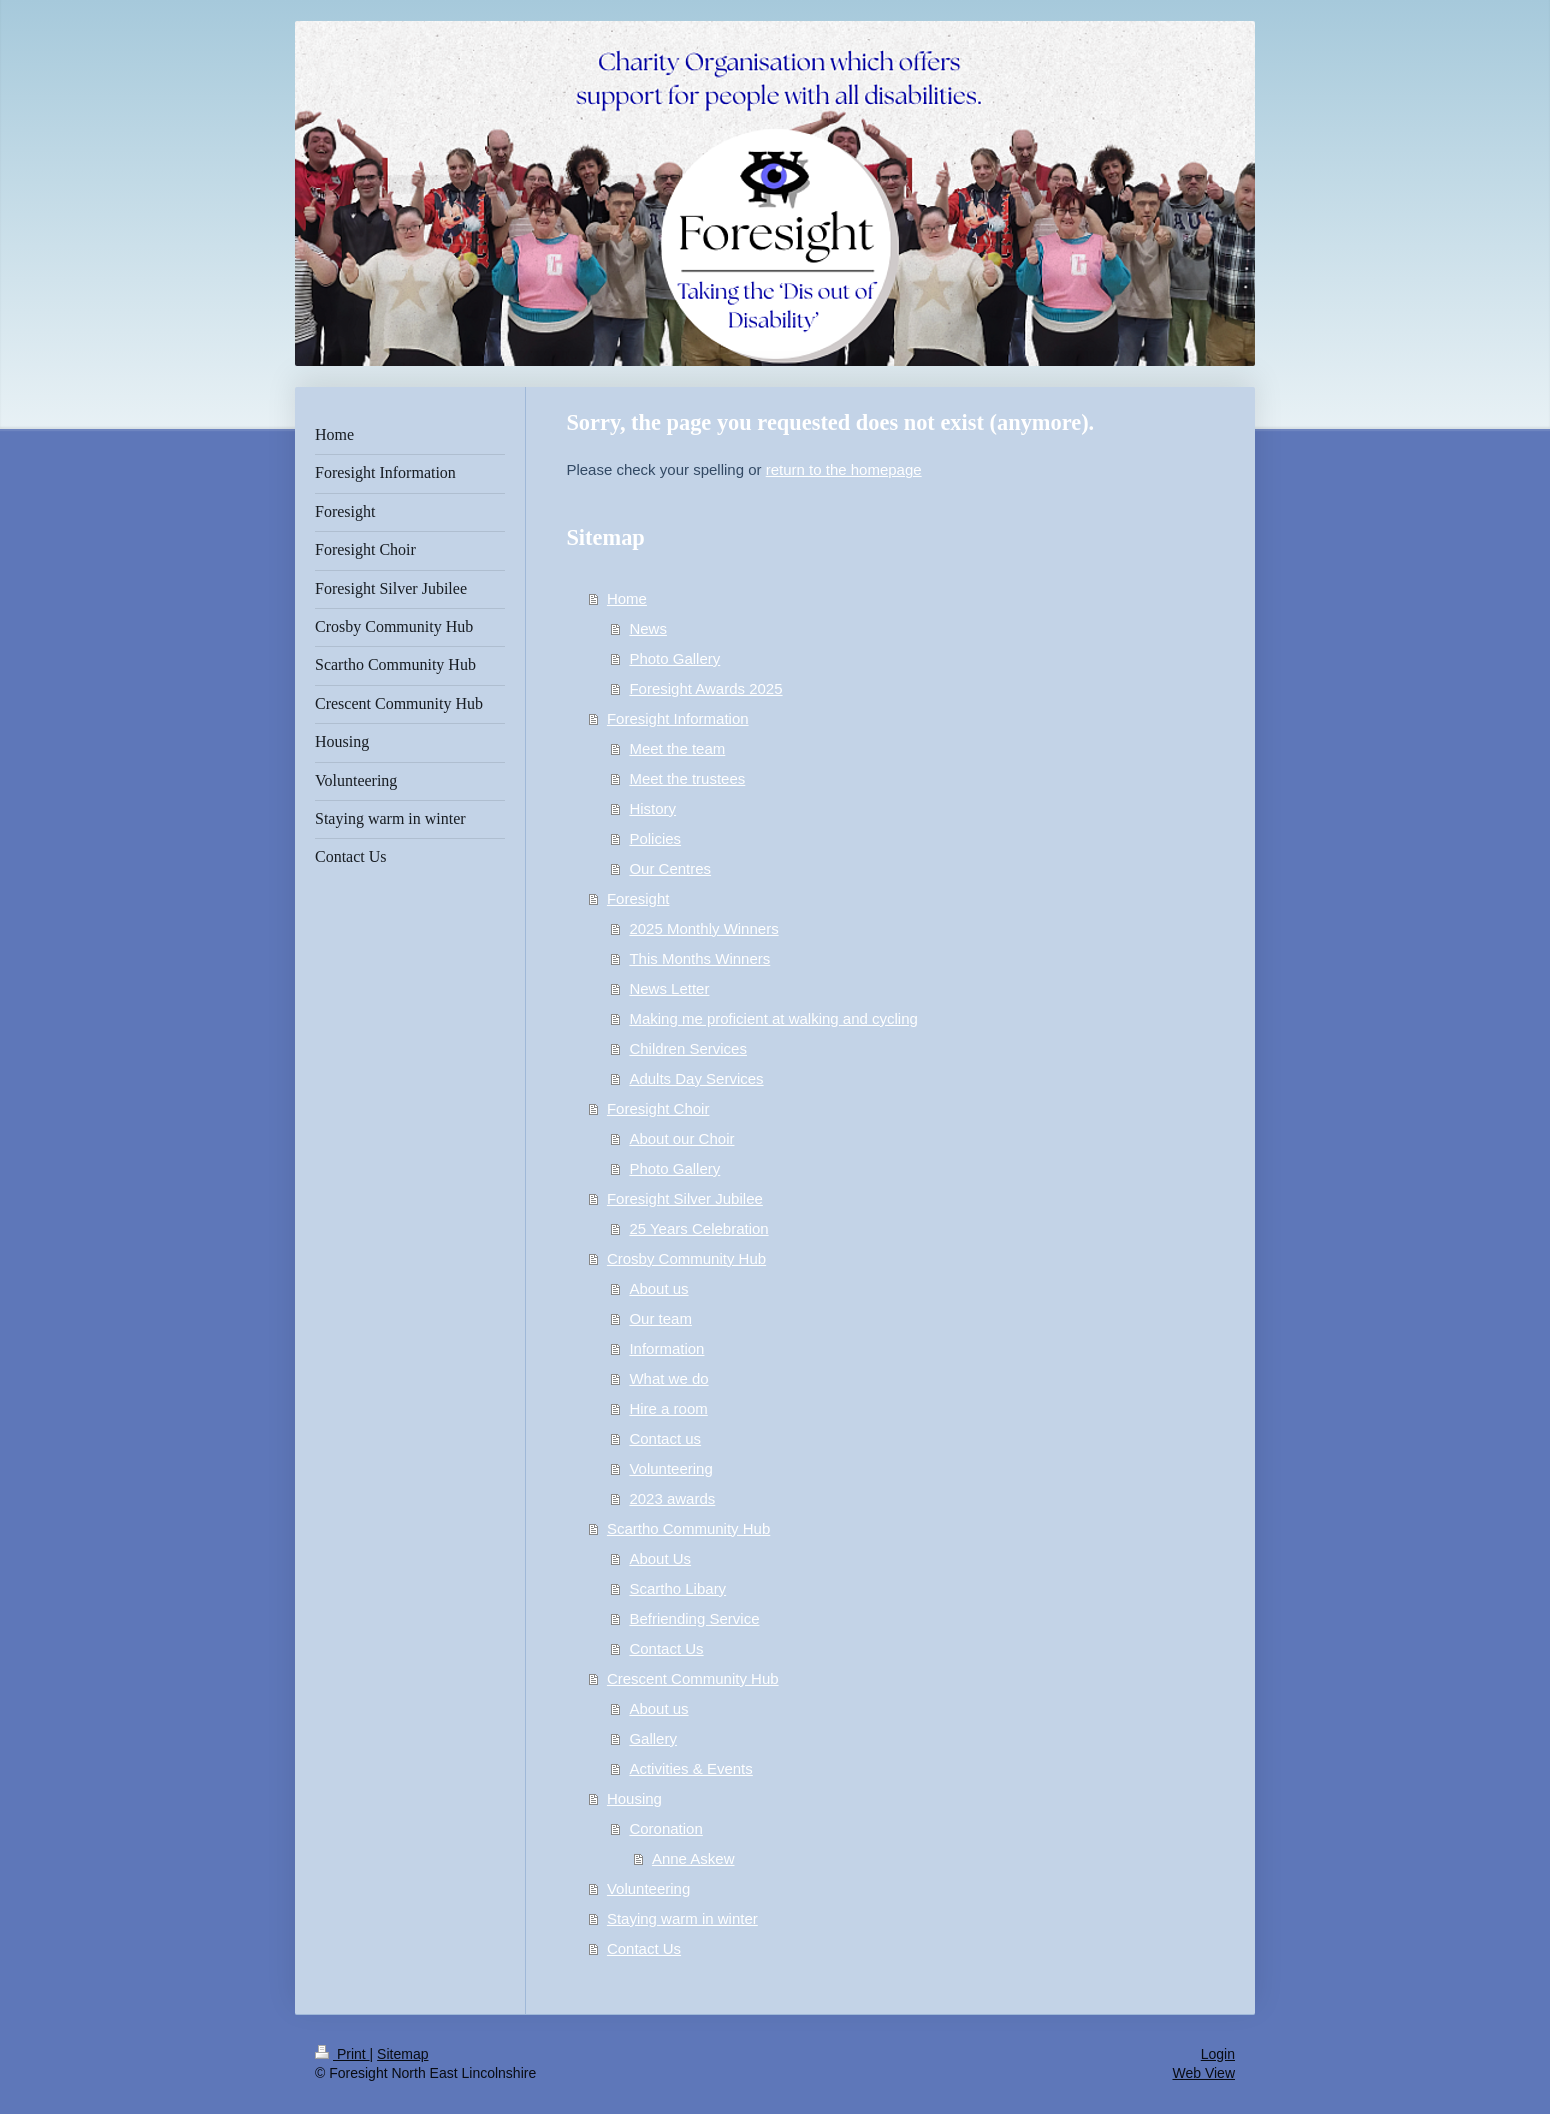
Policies (655, 838)
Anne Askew (693, 1858)
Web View (1203, 2073)
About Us (660, 1558)
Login (1218, 2054)
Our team (660, 1318)
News (648, 628)
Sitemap (402, 2054)
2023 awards (672, 1498)
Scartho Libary (677, 1588)
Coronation (665, 1828)
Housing (634, 1798)
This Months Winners (699, 958)
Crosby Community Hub (686, 1258)
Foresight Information (678, 718)
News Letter (669, 988)
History (652, 808)
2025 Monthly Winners (703, 928)
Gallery (653, 1738)
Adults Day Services (696, 1078)
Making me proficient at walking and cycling (773, 1018)
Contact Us (666, 1648)
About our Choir (681, 1138)
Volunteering (670, 1468)
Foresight (638, 898)
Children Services (688, 1048)
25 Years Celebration (698, 1228)
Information (666, 1348)
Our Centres (670, 868)
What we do (668, 1378)
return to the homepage (844, 469)
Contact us (665, 1438)
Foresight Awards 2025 (705, 688)
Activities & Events (690, 1768)
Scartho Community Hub (688, 1528)
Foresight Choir (658, 1108)
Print (342, 2054)
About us (658, 1288)
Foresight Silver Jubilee (685, 1198)
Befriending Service (694, 1618)
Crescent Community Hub (693, 1678)
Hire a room (668, 1408)
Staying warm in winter (682, 1918)
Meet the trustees (687, 778)
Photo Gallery (674, 658)
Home (627, 598)
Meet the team (677, 748)
